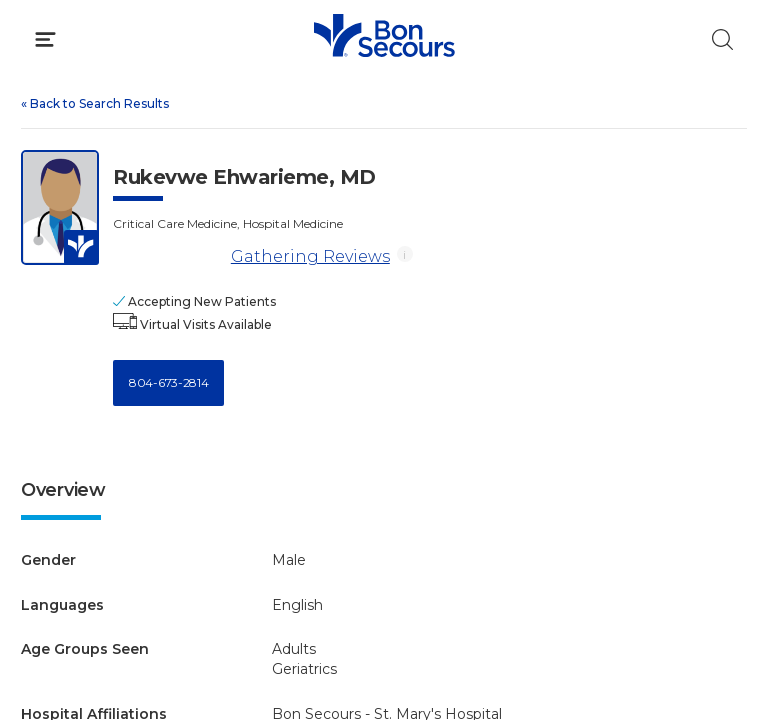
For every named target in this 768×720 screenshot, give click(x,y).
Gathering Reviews (310, 256)
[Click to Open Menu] (45, 39)
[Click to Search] (722, 39)
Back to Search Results (95, 103)
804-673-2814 (168, 382)
